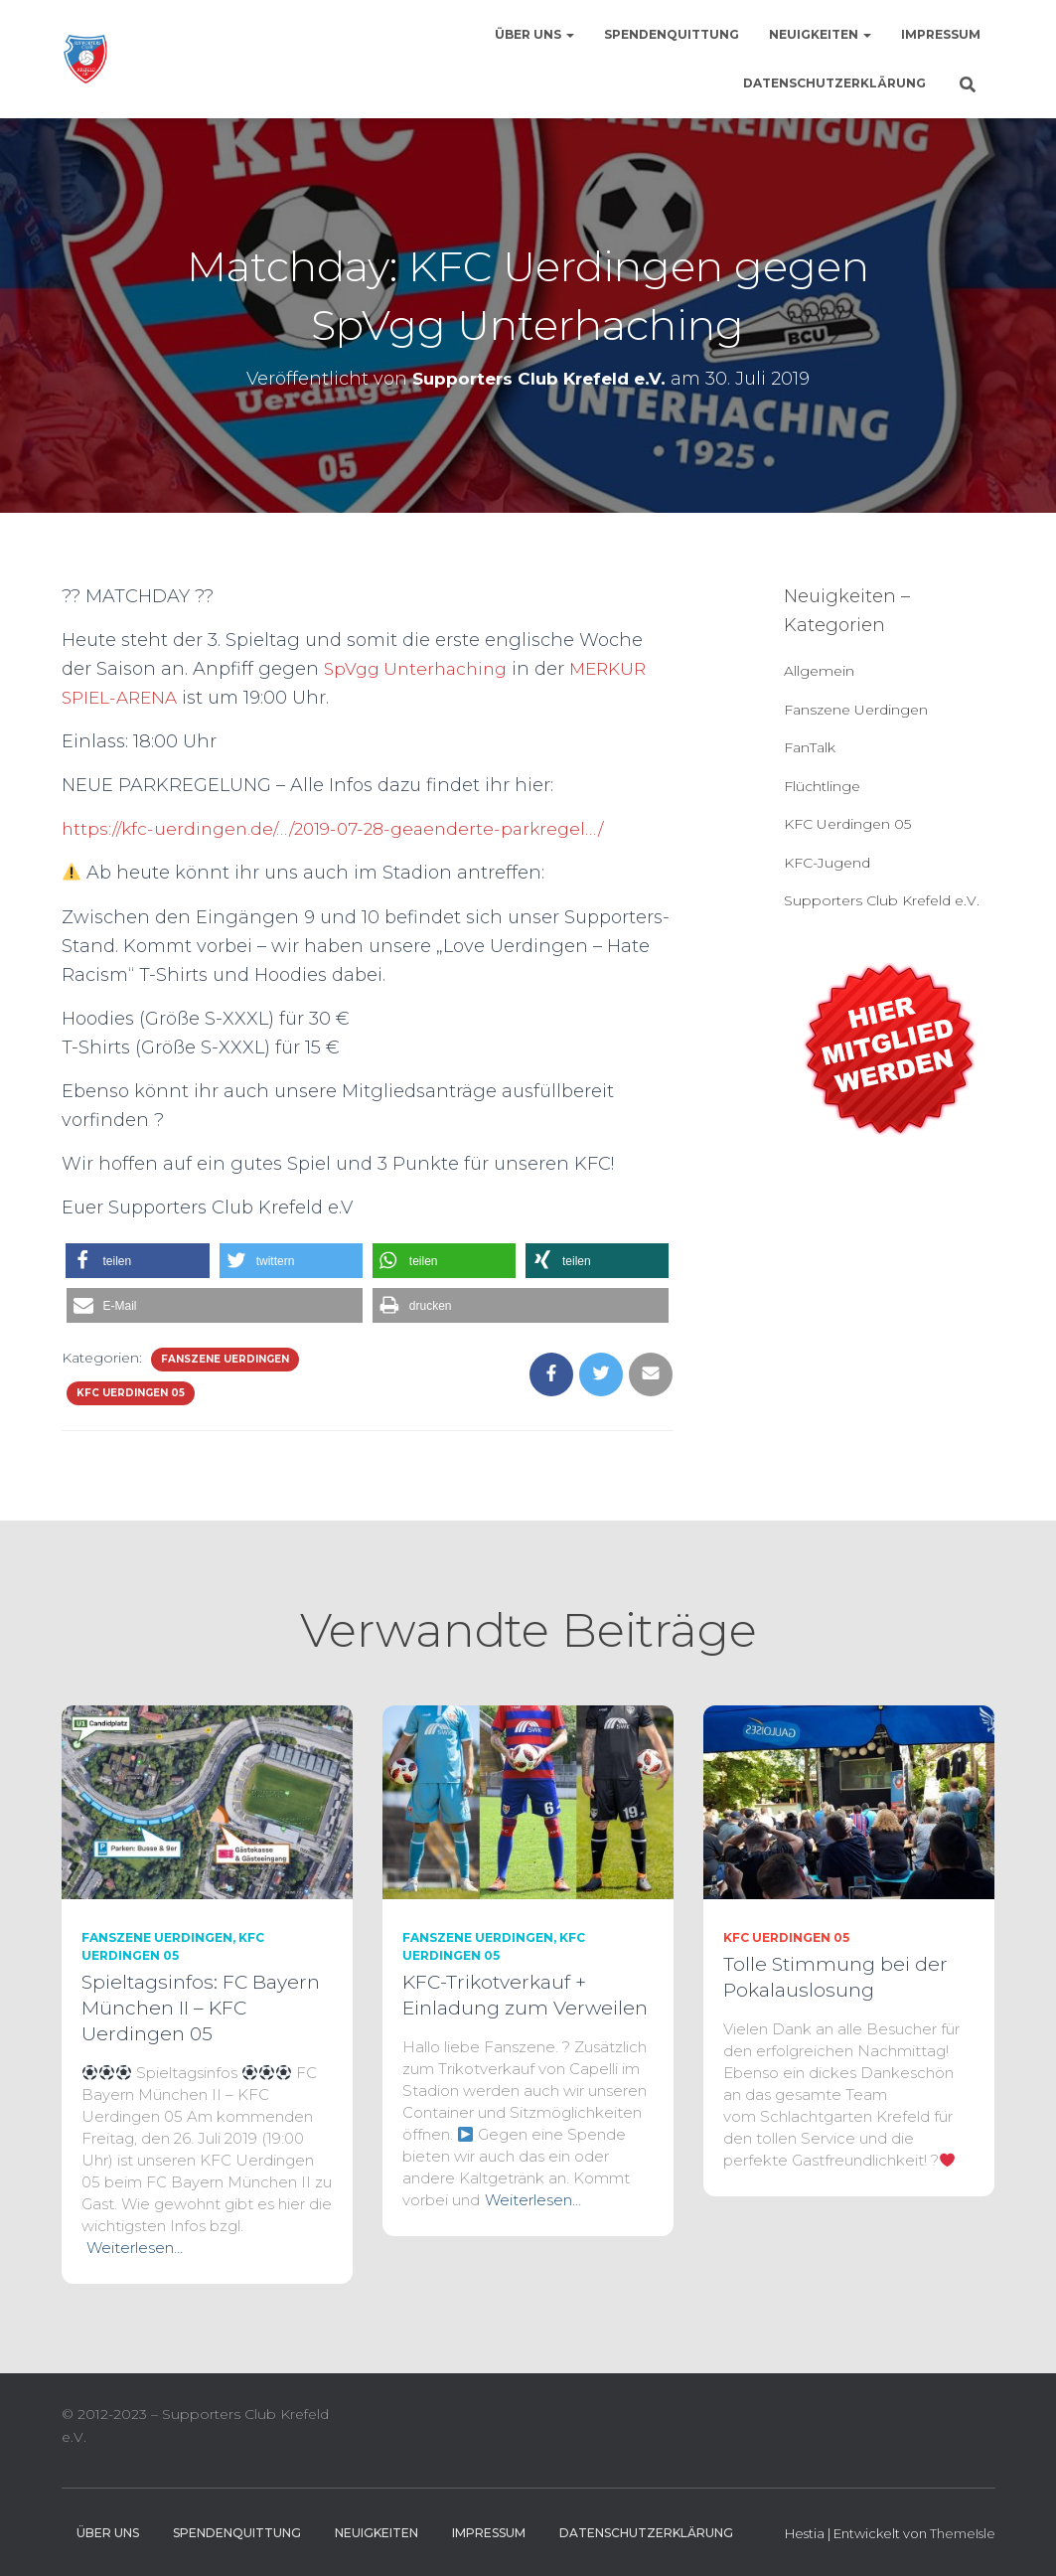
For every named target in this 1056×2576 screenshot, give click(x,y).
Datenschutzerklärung (834, 83)
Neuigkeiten (820, 34)
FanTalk (809, 747)
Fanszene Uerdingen (225, 1359)
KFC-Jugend (827, 863)
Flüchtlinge (822, 786)
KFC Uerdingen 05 (130, 1392)
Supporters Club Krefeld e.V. (882, 900)
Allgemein (819, 671)
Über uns (534, 34)
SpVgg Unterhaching (420, 669)
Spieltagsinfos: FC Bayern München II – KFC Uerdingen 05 (200, 2008)
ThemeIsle (962, 2533)
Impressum (941, 34)
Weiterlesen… (134, 2247)
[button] (137, 1260)
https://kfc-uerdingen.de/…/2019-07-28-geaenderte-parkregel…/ (344, 829)
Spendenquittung (671, 34)
